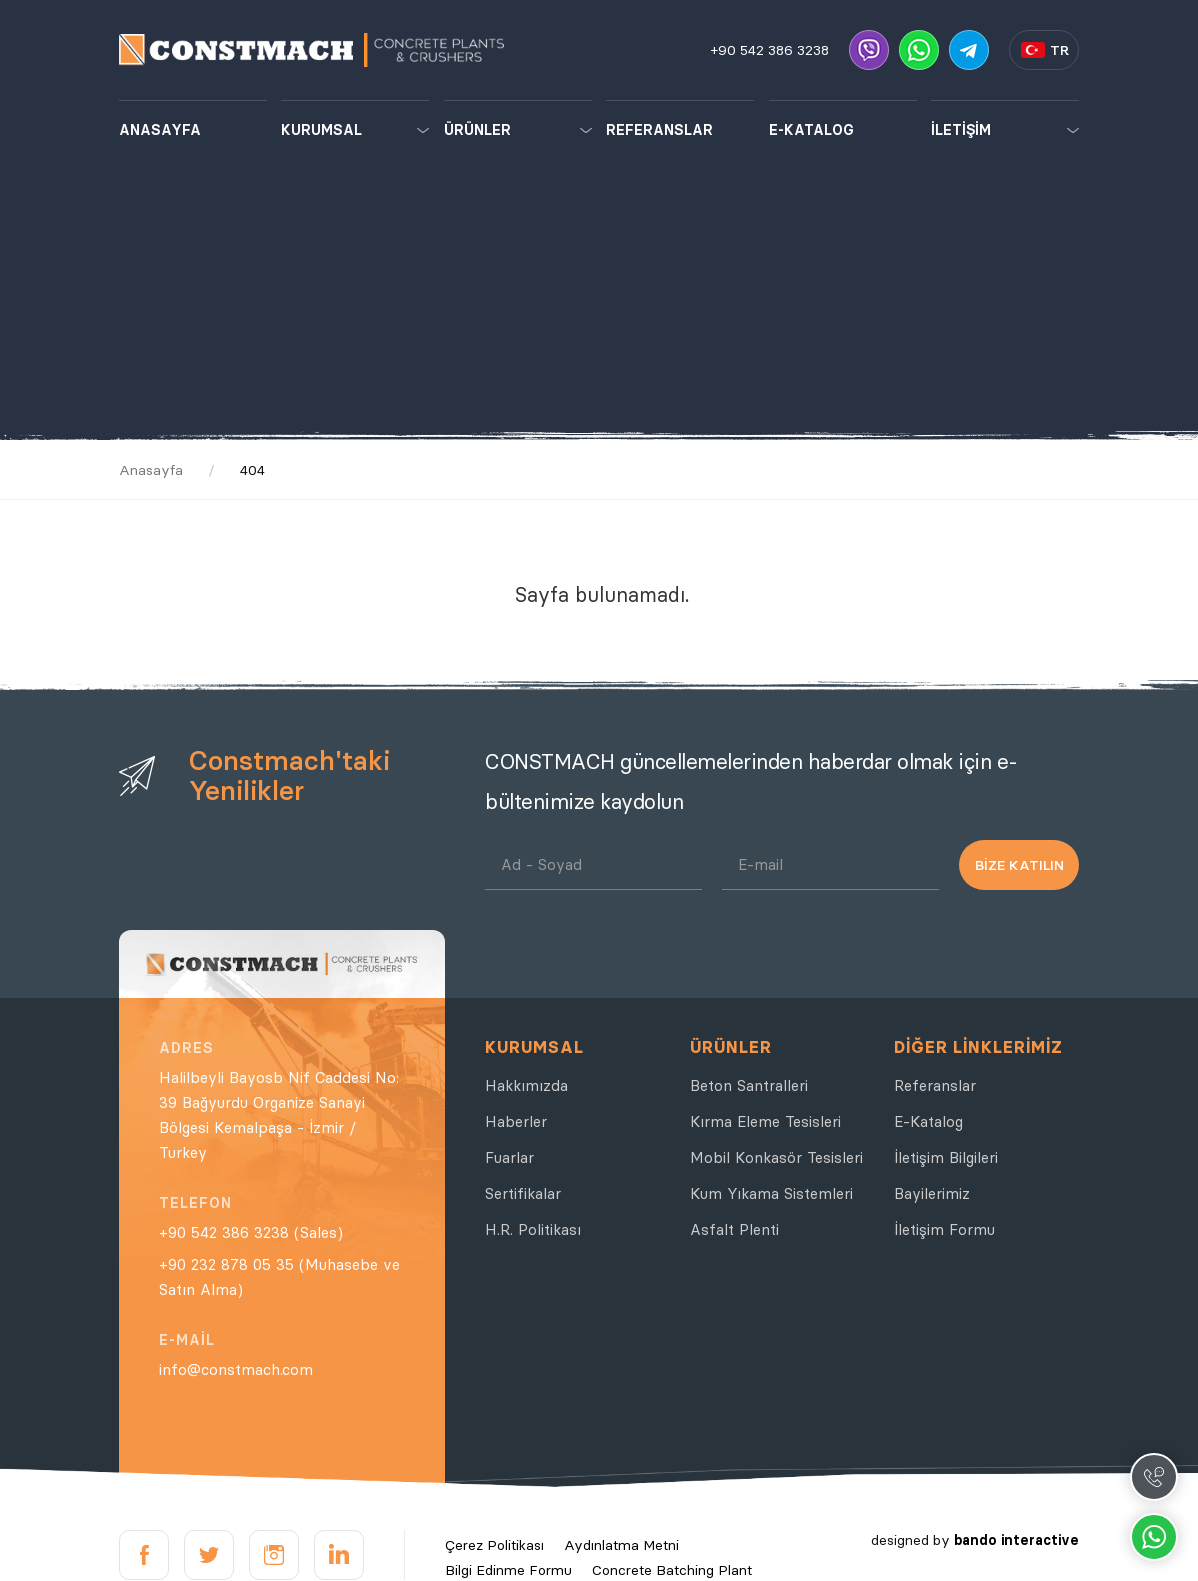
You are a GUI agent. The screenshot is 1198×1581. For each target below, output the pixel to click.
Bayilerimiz (932, 1193)
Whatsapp (1154, 1537)
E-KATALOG (811, 130)
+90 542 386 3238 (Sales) (251, 1232)
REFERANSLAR (659, 130)
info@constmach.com (236, 1369)
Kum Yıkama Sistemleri (771, 1193)
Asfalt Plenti (734, 1229)
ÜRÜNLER (477, 130)
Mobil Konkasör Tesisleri (776, 1157)
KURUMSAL (321, 130)
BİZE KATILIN (1019, 865)
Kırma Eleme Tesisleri (765, 1121)
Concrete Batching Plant (672, 1570)
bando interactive (1016, 1540)
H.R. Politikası (533, 1229)
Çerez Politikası (494, 1545)
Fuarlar (509, 1157)
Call (1154, 1477)
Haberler (516, 1121)
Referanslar (935, 1085)
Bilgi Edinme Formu (508, 1570)
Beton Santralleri (749, 1085)
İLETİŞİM (961, 130)
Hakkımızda (526, 1085)
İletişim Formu (944, 1229)
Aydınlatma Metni (621, 1545)
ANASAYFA (160, 130)
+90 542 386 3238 (770, 50)
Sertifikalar (523, 1193)
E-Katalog (928, 1121)
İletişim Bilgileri (946, 1157)
